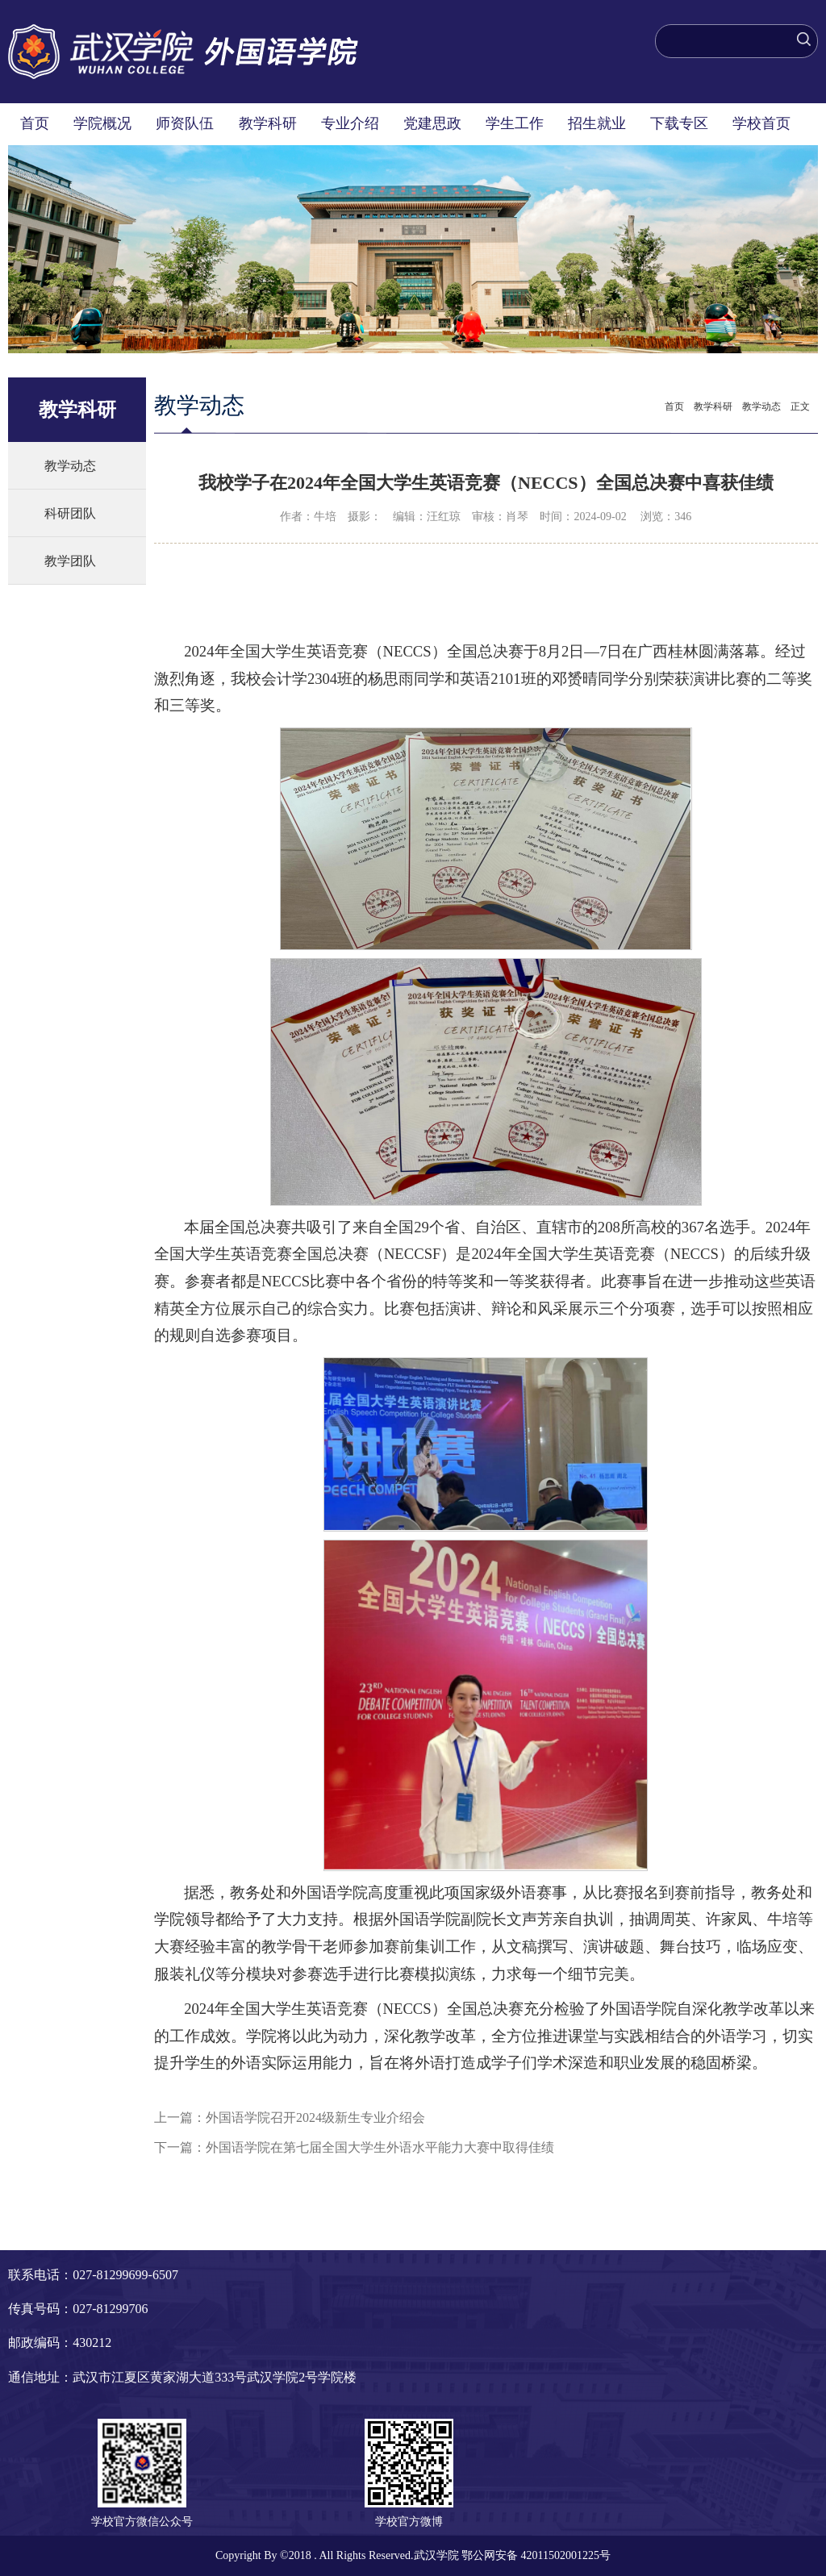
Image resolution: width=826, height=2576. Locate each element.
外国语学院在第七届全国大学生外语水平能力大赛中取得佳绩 (380, 2147)
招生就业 (597, 123)
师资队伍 (185, 123)
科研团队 (70, 513)
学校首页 (761, 123)
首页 (34, 123)
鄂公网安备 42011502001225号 (536, 2555)
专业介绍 (350, 123)
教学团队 (70, 561)
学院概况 (102, 123)
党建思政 (432, 123)
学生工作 (515, 123)
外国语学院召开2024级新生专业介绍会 (315, 2117)
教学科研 (268, 123)
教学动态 (70, 466)
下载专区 (679, 123)
